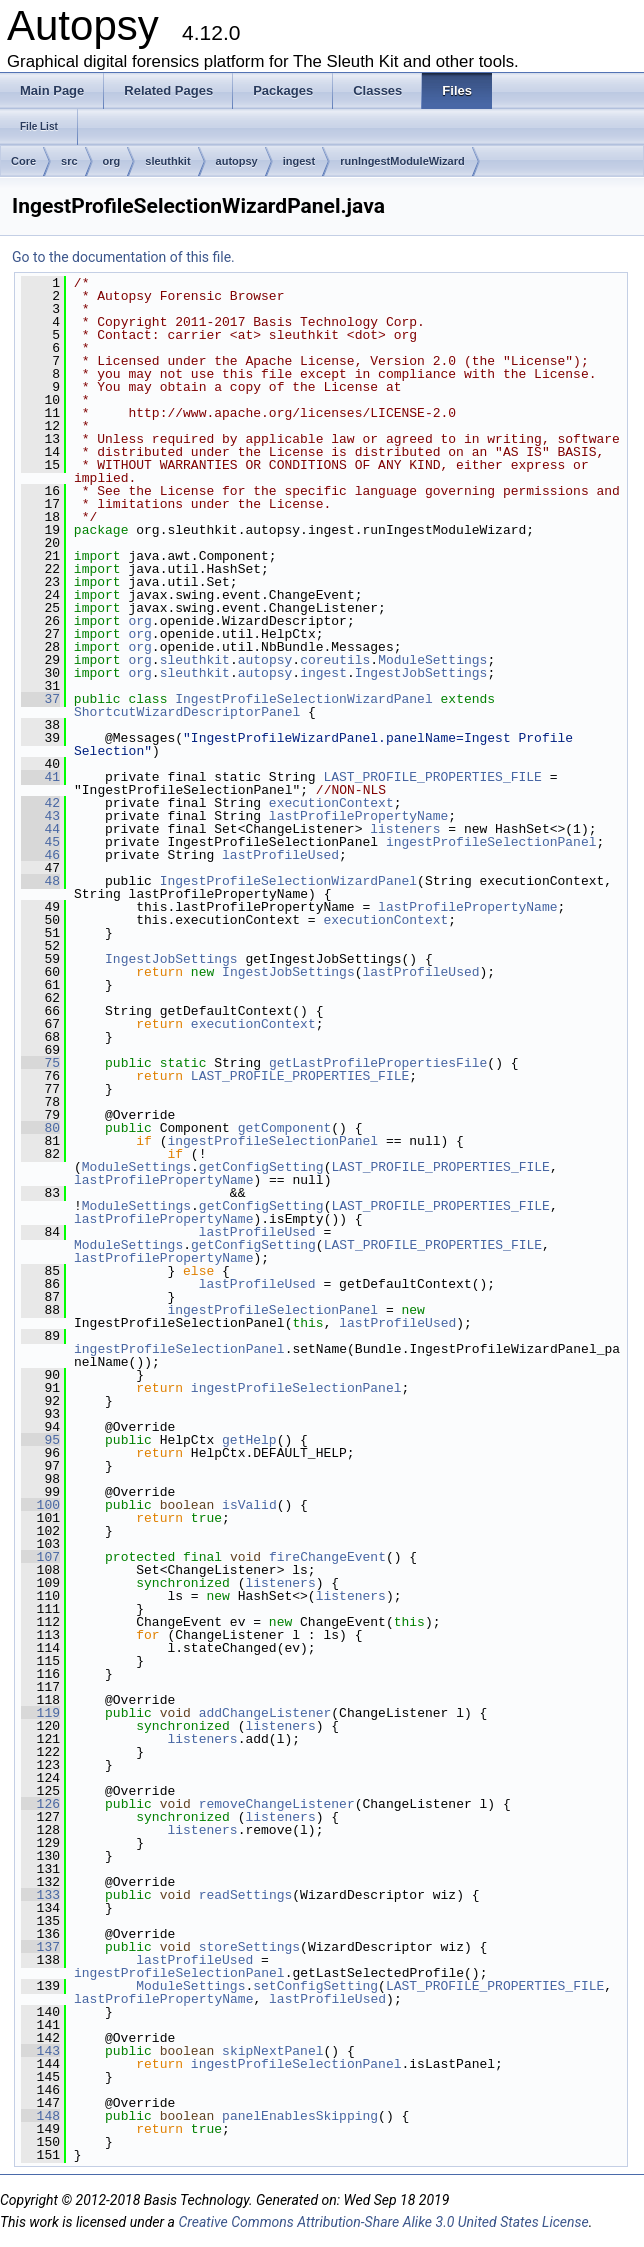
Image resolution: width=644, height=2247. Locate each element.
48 (40, 881)
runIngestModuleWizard (402, 161)
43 (40, 816)
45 (40, 842)
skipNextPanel (272, 2051)
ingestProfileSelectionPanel (491, 842)
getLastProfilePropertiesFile (378, 1063)
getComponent (285, 1128)
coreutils (335, 660)
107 (40, 1557)
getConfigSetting (261, 1167)
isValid (249, 1505)
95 (40, 1440)
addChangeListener (265, 1713)
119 (40, 1713)
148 (40, 2116)
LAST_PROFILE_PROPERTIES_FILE (432, 777)
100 (40, 1505)
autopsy (237, 161)
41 (40, 777)
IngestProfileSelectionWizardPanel (303, 699)
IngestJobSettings (421, 673)
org (112, 161)
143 (40, 2051)
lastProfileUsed (280, 855)
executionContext (331, 803)
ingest (299, 161)
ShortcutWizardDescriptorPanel (187, 712)
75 (40, 1063)
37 (40, 699)
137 (40, 1947)
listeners (405, 829)
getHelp (249, 1440)
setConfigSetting (315, 1986)
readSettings (246, 1895)
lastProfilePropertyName (358, 816)
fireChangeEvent (327, 1557)
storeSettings (249, 1947)
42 (40, 803)
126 (40, 1804)
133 (40, 1895)
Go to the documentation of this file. (123, 257)
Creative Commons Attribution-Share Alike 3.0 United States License (383, 2222)
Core (23, 161)
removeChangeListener (277, 1804)
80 (40, 1128)
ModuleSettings (432, 660)
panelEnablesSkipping (300, 2116)
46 (40, 855)
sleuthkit (167, 161)
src (69, 161)
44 (40, 829)
